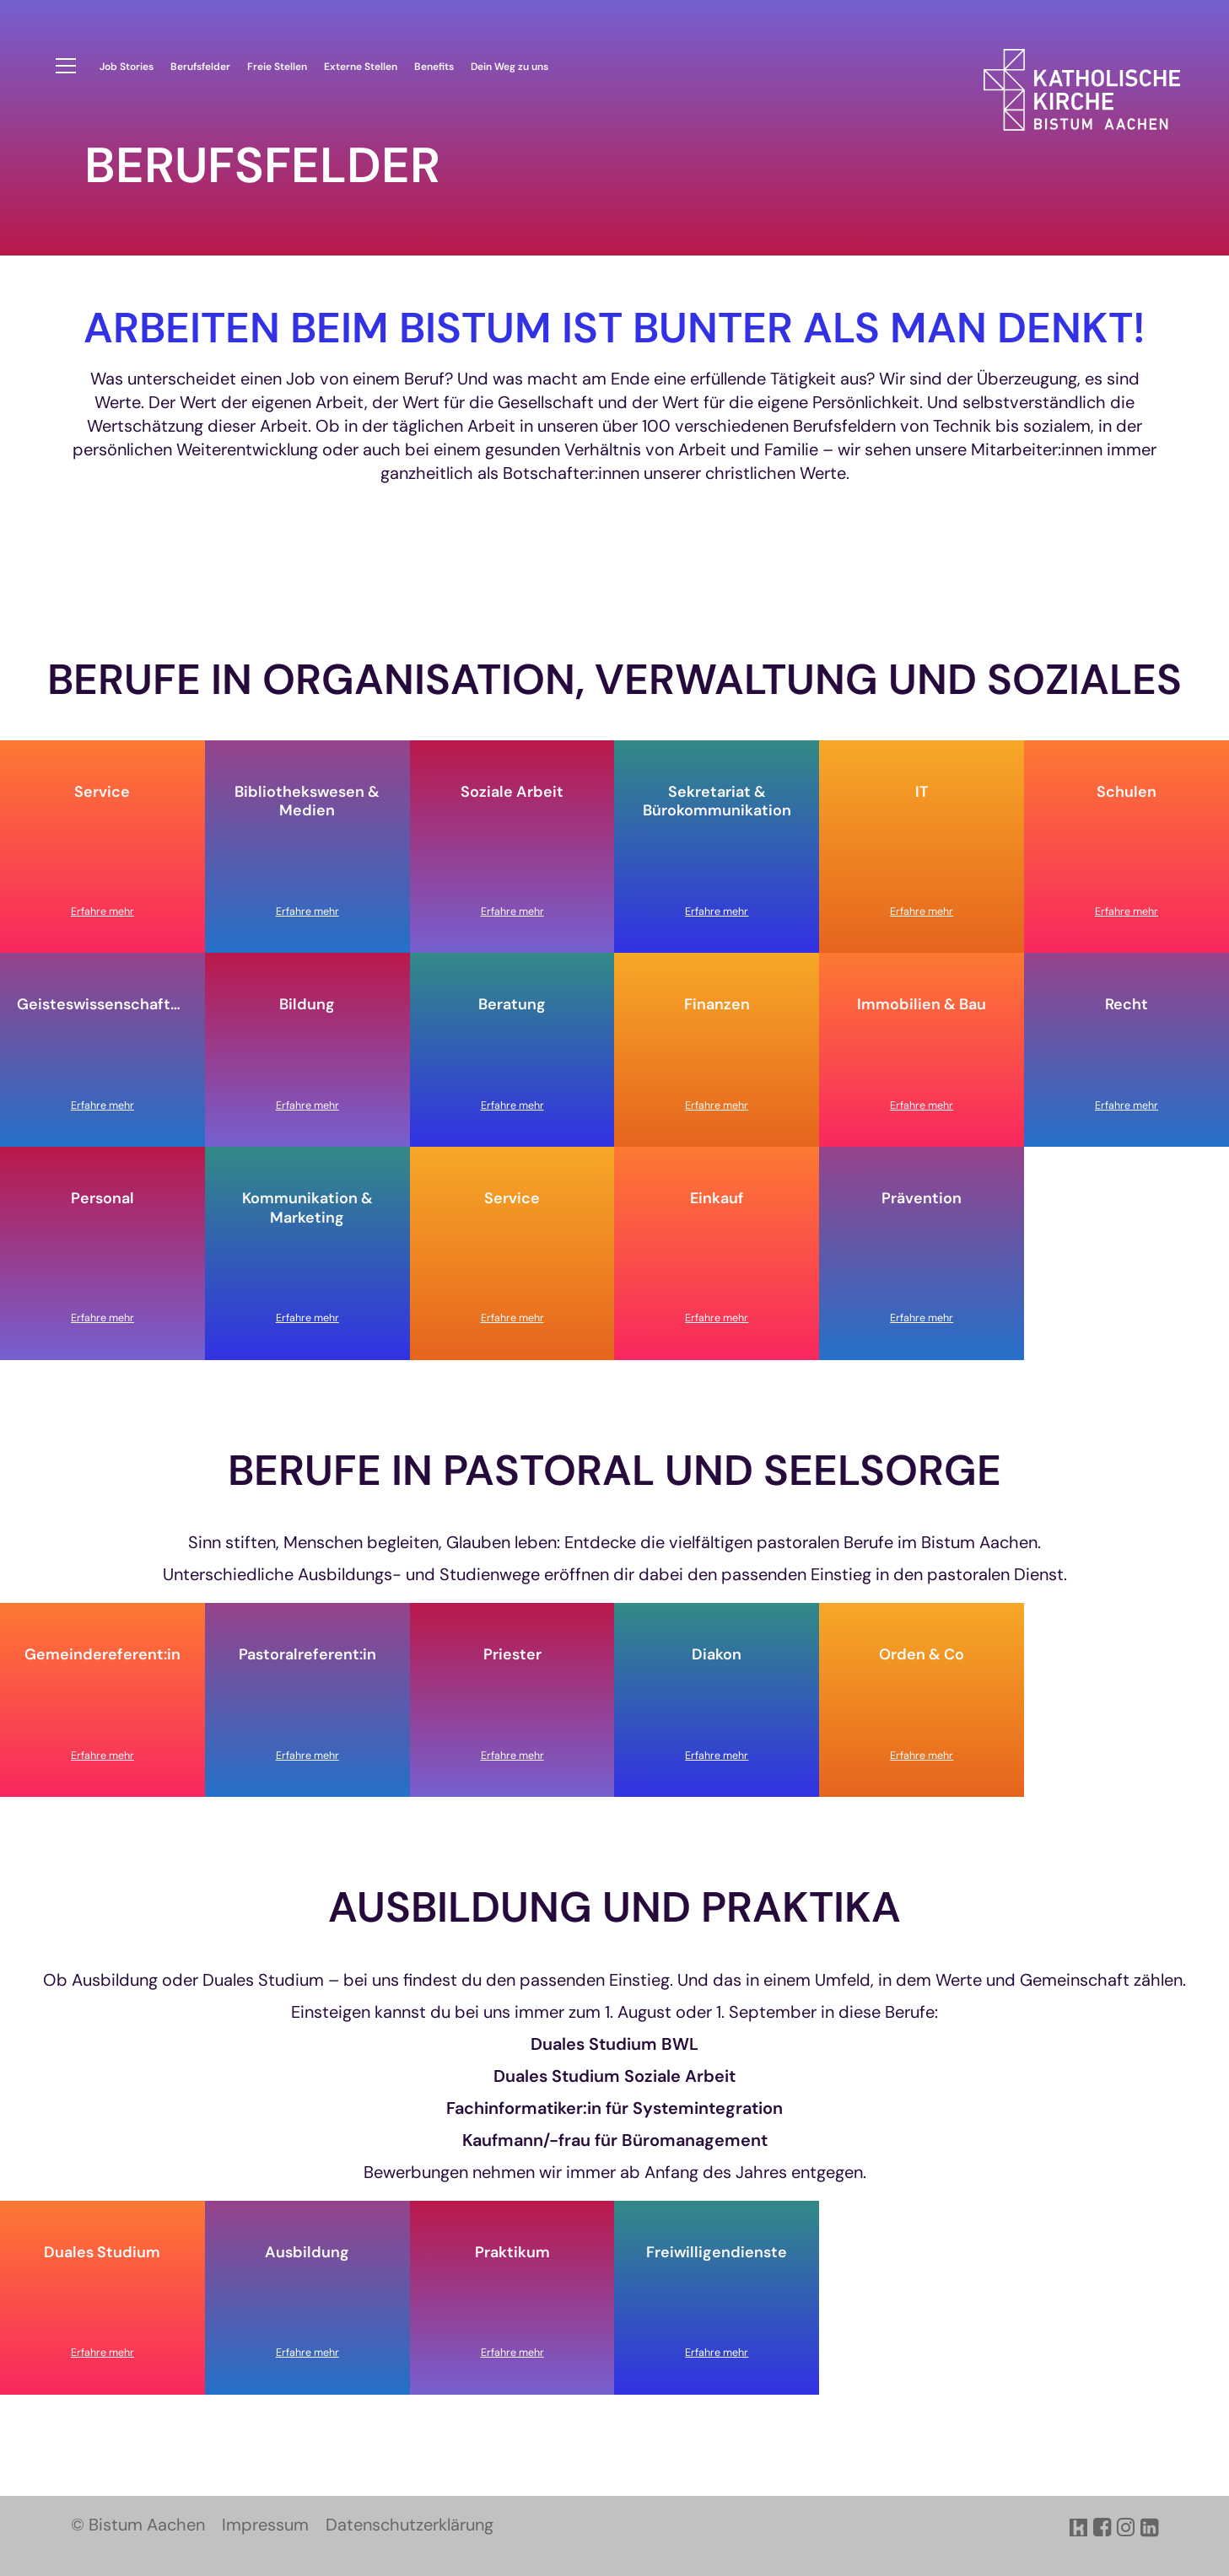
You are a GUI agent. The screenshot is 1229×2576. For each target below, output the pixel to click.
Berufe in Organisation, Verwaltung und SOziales (614, 680)
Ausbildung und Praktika (614, 1907)
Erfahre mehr (102, 911)
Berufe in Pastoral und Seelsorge (614, 1471)
